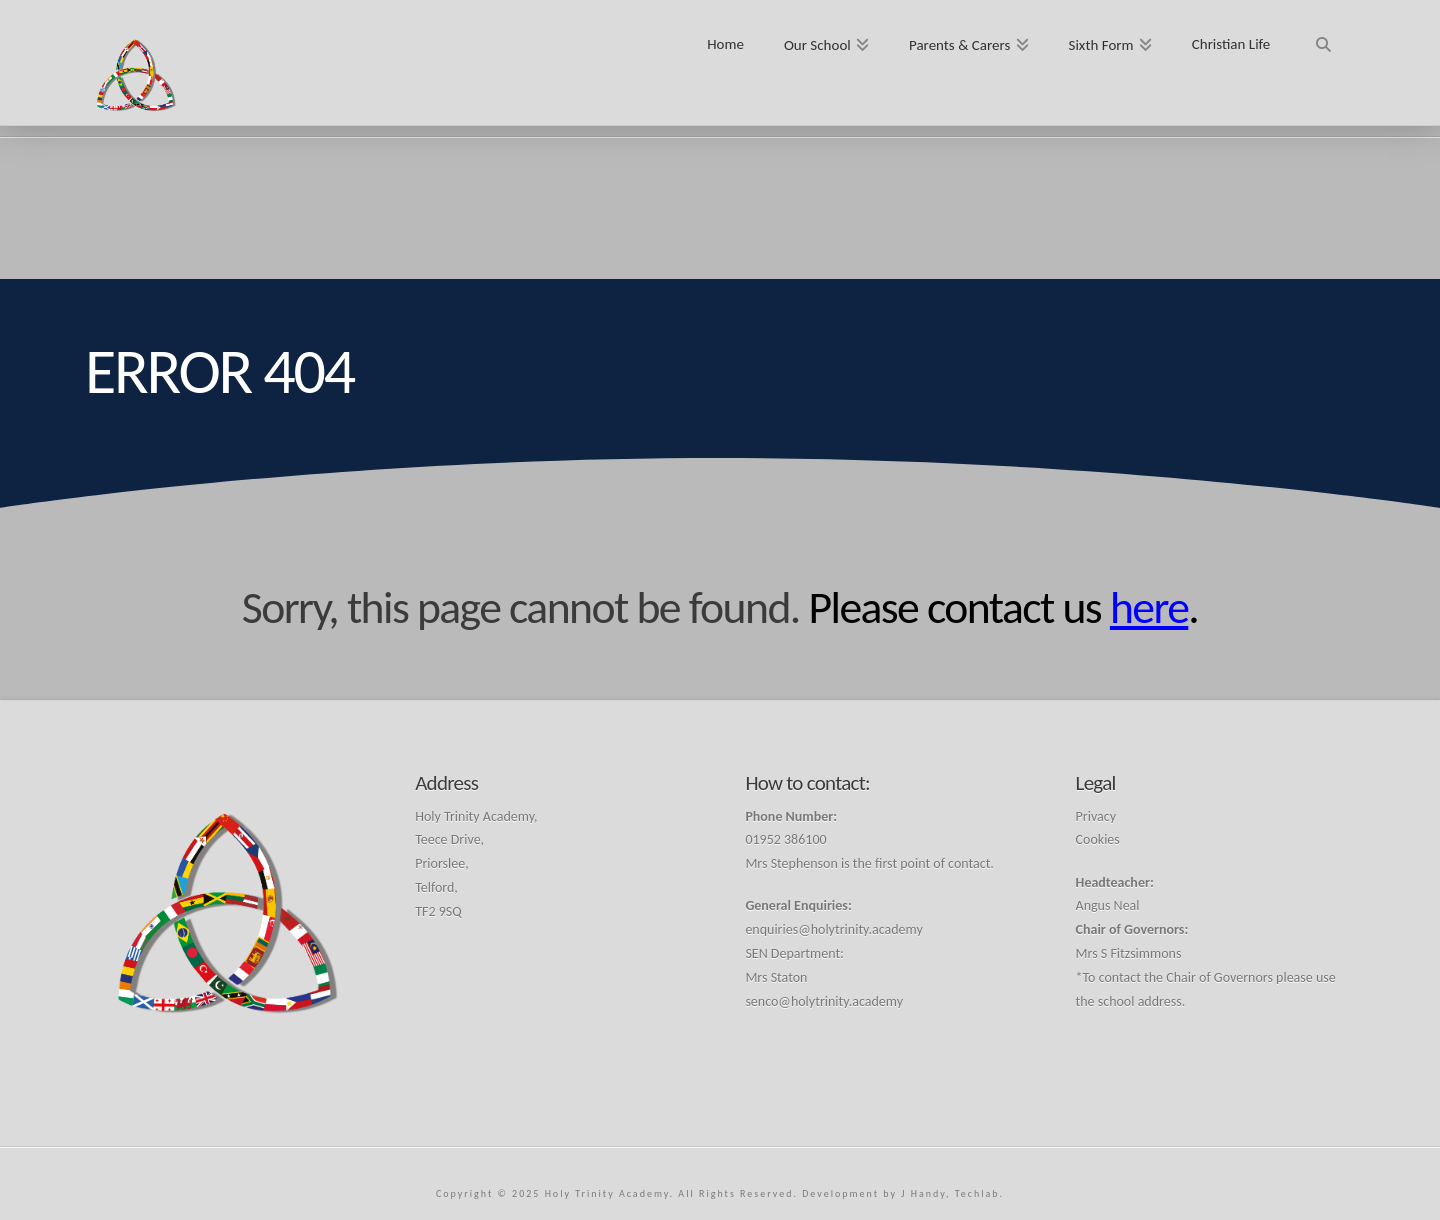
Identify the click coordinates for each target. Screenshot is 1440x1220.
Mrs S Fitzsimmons (1129, 953)
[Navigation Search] (1322, 37)
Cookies (1098, 839)
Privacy (1096, 816)
